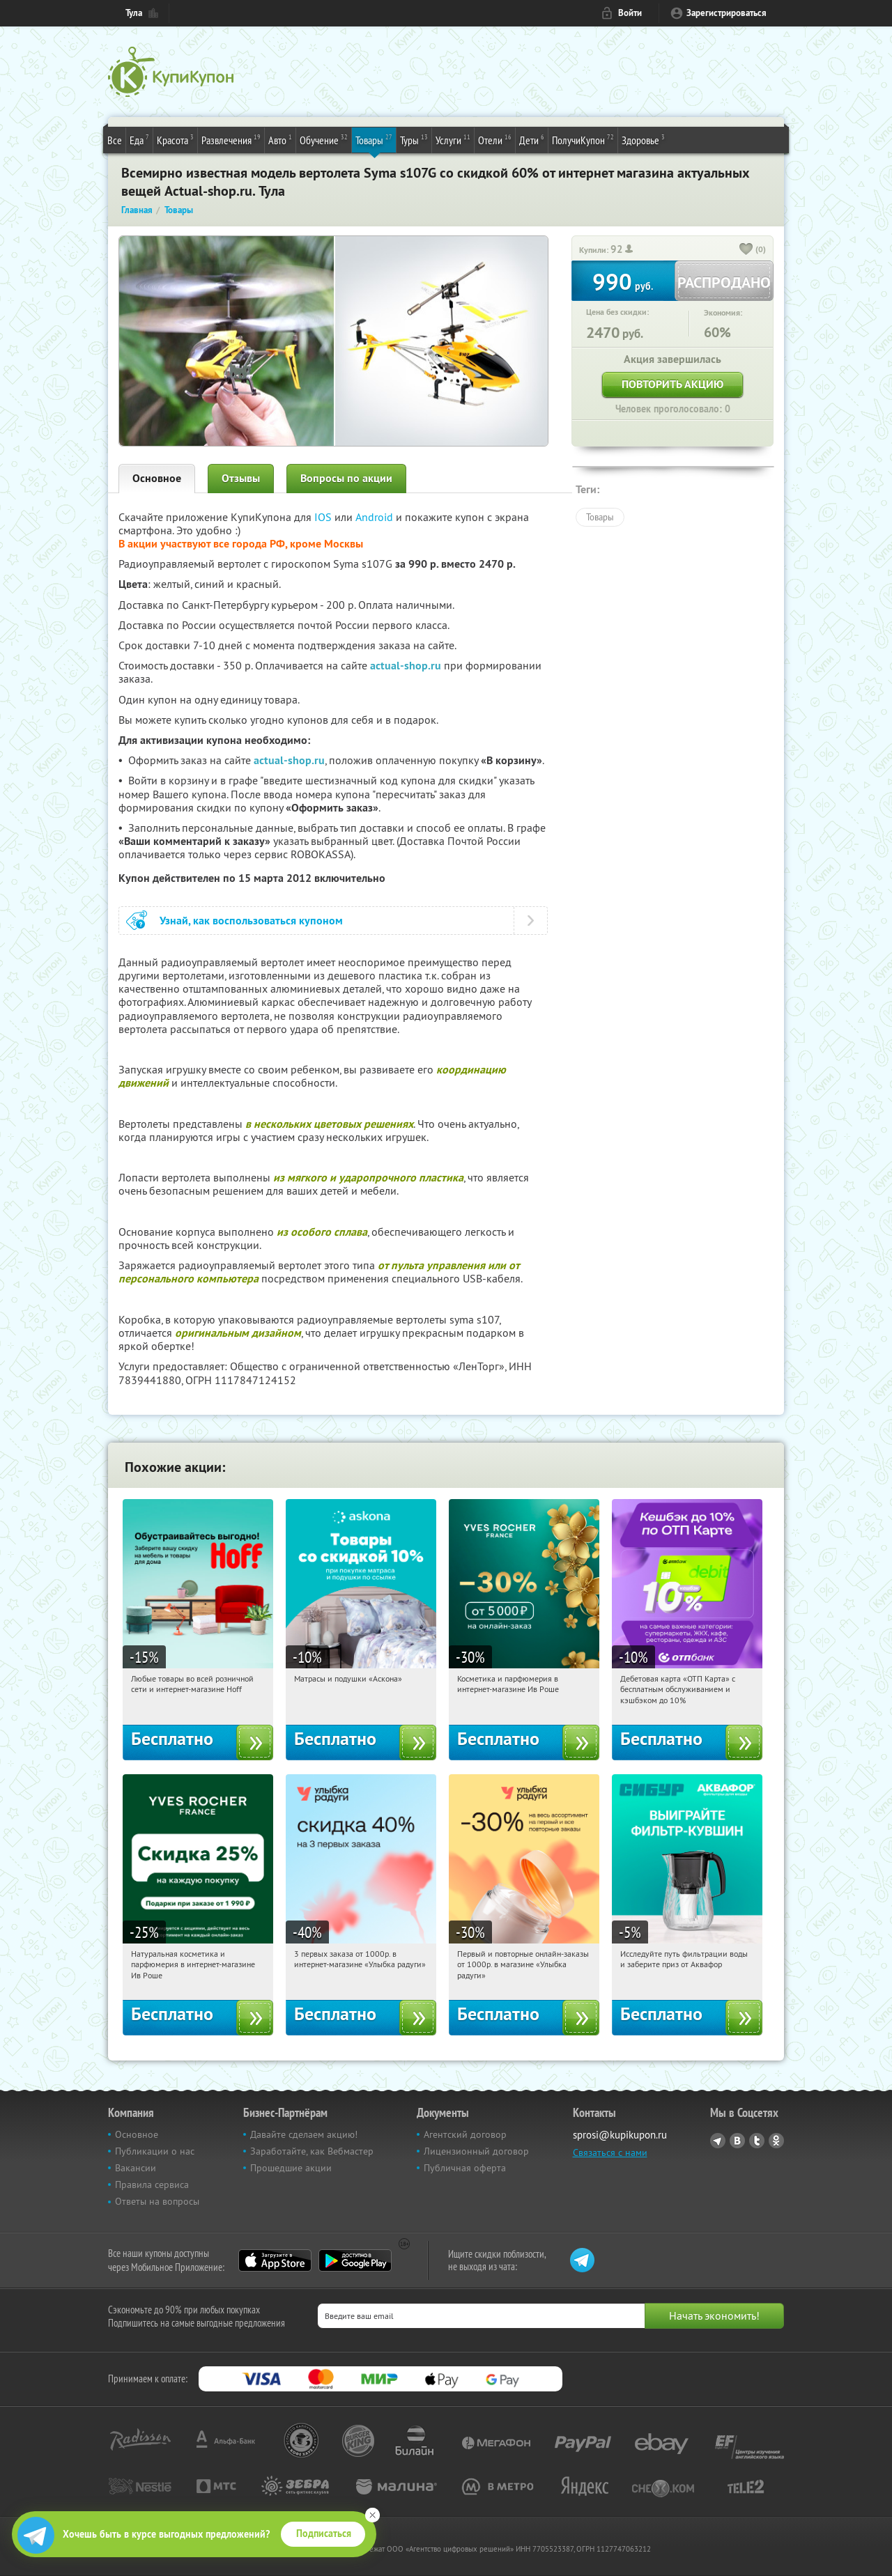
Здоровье (643, 139)
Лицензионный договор (476, 2151)
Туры (414, 139)
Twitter (756, 2140)
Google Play (355, 2260)
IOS (324, 517)
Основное (156, 478)
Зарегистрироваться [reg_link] (726, 13)
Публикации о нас (154, 2151)
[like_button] (746, 250)
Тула (133, 13)
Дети (531, 139)
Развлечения (231, 139)
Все (114, 140)
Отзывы (241, 478)
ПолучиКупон (583, 139)
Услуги (453, 139)
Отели (495, 139)
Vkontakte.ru (737, 2140)
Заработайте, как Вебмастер (312, 2151)
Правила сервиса (152, 2184)
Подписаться (323, 2533)
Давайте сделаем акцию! (303, 2134)
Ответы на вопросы (157, 2201)
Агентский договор (465, 2134)
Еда (139, 139)
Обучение (324, 139)
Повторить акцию (672, 384)
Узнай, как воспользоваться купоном (251, 920)
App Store (275, 2260)
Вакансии (135, 2168)
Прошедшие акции (291, 2168)
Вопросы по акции (346, 478)
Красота (175, 139)
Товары (373, 139)
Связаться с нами (610, 2152)
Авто (280, 139)
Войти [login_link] (630, 13)
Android (375, 517)
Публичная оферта (465, 2168)
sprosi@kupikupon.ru (620, 2134)
